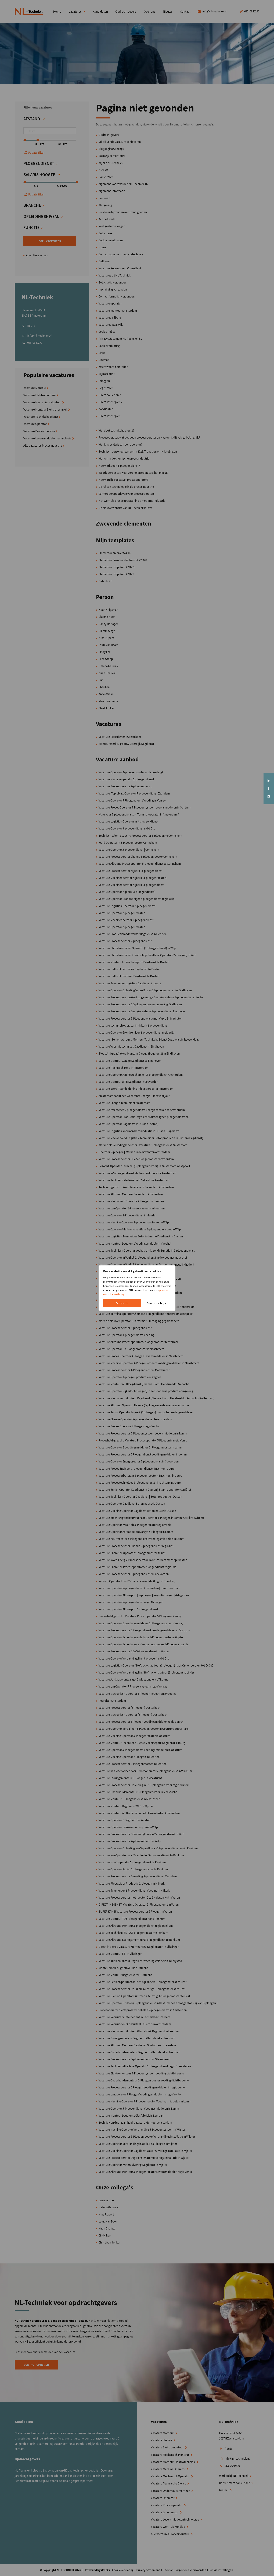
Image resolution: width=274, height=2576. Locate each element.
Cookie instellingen (157, 1303)
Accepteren (122, 1303)
